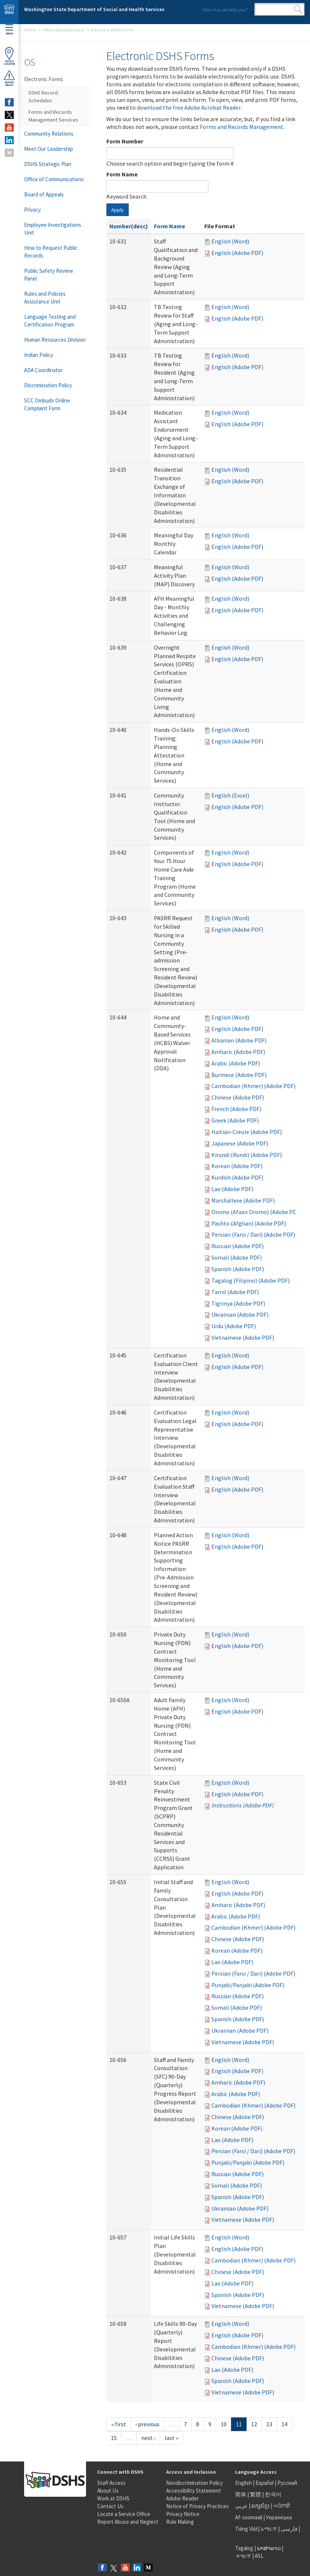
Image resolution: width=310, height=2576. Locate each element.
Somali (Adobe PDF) (236, 1257)
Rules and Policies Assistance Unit (45, 297)
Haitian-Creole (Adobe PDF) (246, 1132)
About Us (108, 2490)
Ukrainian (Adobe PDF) (239, 1314)
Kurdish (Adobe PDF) (237, 1177)
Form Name (122, 174)
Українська (279, 2517)
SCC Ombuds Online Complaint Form (47, 404)
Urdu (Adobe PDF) (233, 1326)
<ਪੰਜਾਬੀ (281, 2505)
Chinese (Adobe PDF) (237, 1097)
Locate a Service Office (123, 2513)
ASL (259, 2555)
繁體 (256, 2494)
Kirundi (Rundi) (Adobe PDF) (246, 1154)
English (244, 2482)
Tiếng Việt (246, 2528)
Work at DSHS (113, 2498)
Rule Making (180, 2521)
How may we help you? (224, 10)
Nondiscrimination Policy (194, 2482)
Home (30, 30)
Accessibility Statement (193, 2490)
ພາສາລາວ (269, 2548)
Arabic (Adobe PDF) (235, 1063)
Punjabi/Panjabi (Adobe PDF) (247, 1985)
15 (114, 2437)
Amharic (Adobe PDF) (238, 1051)
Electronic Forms (43, 79)
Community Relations (48, 133)
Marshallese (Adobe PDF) (243, 1200)
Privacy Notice (182, 2513)
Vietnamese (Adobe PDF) (242, 1337)
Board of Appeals (44, 194)
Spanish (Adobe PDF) (237, 1269)
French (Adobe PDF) (236, 1109)
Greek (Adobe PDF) (235, 1120)
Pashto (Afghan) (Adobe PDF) (248, 1223)
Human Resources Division (55, 339)
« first (118, 2424)
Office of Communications (54, 179)
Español (264, 2482)
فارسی (288, 2528)
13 (269, 2424)
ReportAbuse (9, 78)
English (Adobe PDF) (237, 252)
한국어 (273, 2494)
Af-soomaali (248, 2517)
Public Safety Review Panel (48, 274)
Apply (117, 209)
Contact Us (110, 2506)
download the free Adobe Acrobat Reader (188, 107)
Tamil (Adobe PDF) (235, 1292)
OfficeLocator (9, 56)
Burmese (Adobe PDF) (239, 1074)
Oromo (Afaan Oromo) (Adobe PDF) (256, 1212)
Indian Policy (38, 354)
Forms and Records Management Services (53, 116)
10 (224, 2424)
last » (171, 2437)
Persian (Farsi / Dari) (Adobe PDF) (253, 1234)
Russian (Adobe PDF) (237, 1246)
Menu (9, 29)
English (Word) (230, 241)
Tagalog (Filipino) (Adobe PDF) (250, 1280)
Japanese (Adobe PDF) (239, 1143)
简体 (240, 2494)
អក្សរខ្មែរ (260, 2505)
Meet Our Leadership (48, 148)
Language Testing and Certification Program (50, 320)
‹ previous (147, 2424)
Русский (287, 2482)
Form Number (124, 141)
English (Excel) (230, 795)
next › (148, 2437)
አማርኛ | (270, 2528)
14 (284, 2424)
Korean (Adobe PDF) (237, 1166)
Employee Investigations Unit (52, 228)
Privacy (32, 209)
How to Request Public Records (51, 251)
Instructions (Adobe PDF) (242, 1805)
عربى (241, 2505)
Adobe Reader (182, 2498)
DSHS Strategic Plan (47, 164)
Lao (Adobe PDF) (232, 1189)
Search (297, 9)
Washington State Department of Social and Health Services (94, 9)
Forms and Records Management (241, 126)
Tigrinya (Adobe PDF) (238, 1303)
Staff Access (111, 2482)
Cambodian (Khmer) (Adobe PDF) (253, 1086)
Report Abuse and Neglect (127, 2521)
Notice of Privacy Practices (197, 2506)
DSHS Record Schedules (43, 96)
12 (254, 2424)
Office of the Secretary (63, 30)
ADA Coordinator (43, 370)
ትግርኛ (243, 2555)
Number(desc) (128, 226)
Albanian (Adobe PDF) (239, 1040)
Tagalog (244, 2548)
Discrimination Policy (48, 385)
